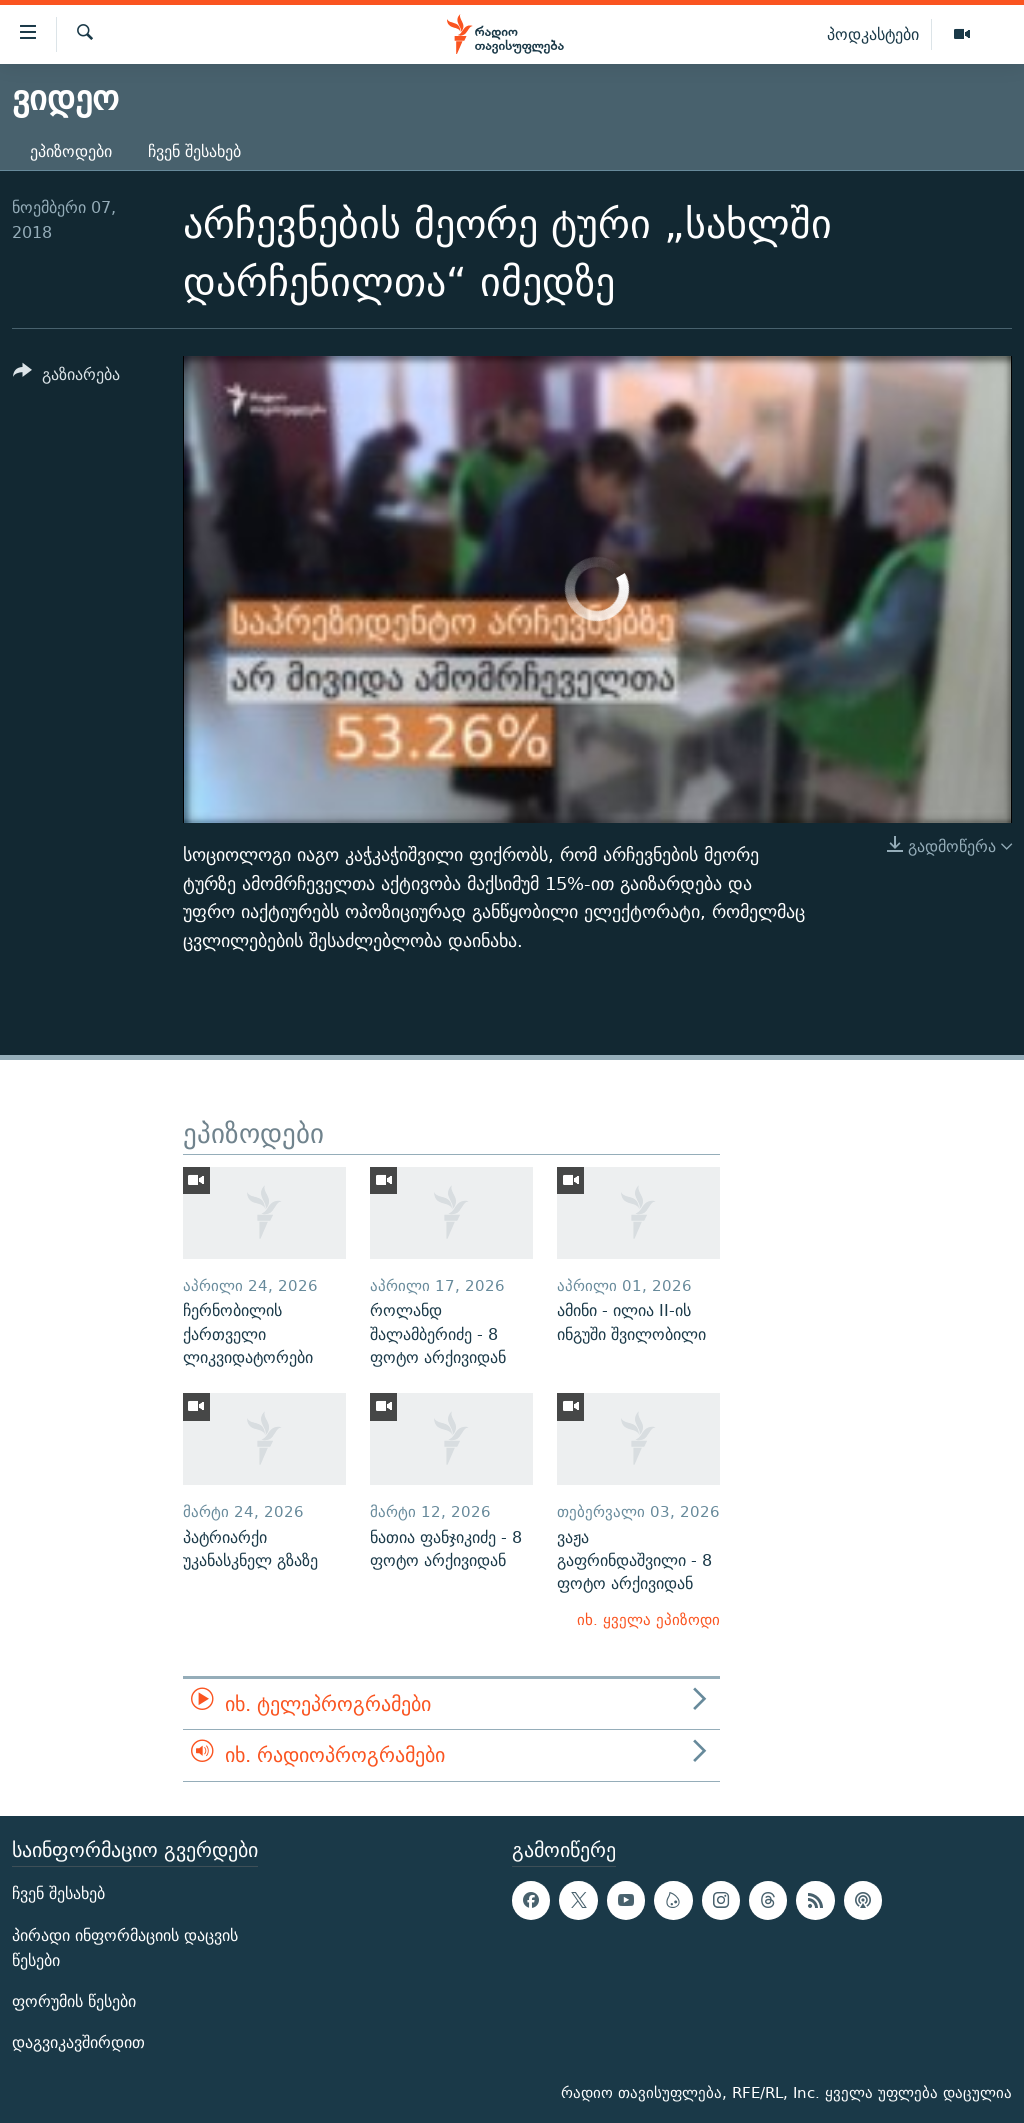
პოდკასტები (873, 34)
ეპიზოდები (71, 151)
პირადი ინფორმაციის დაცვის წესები (125, 1947)
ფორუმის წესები (74, 2001)
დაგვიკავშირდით (78, 2042)
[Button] (66, 377)
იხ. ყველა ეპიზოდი (648, 1619)
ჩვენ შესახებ (194, 151)
